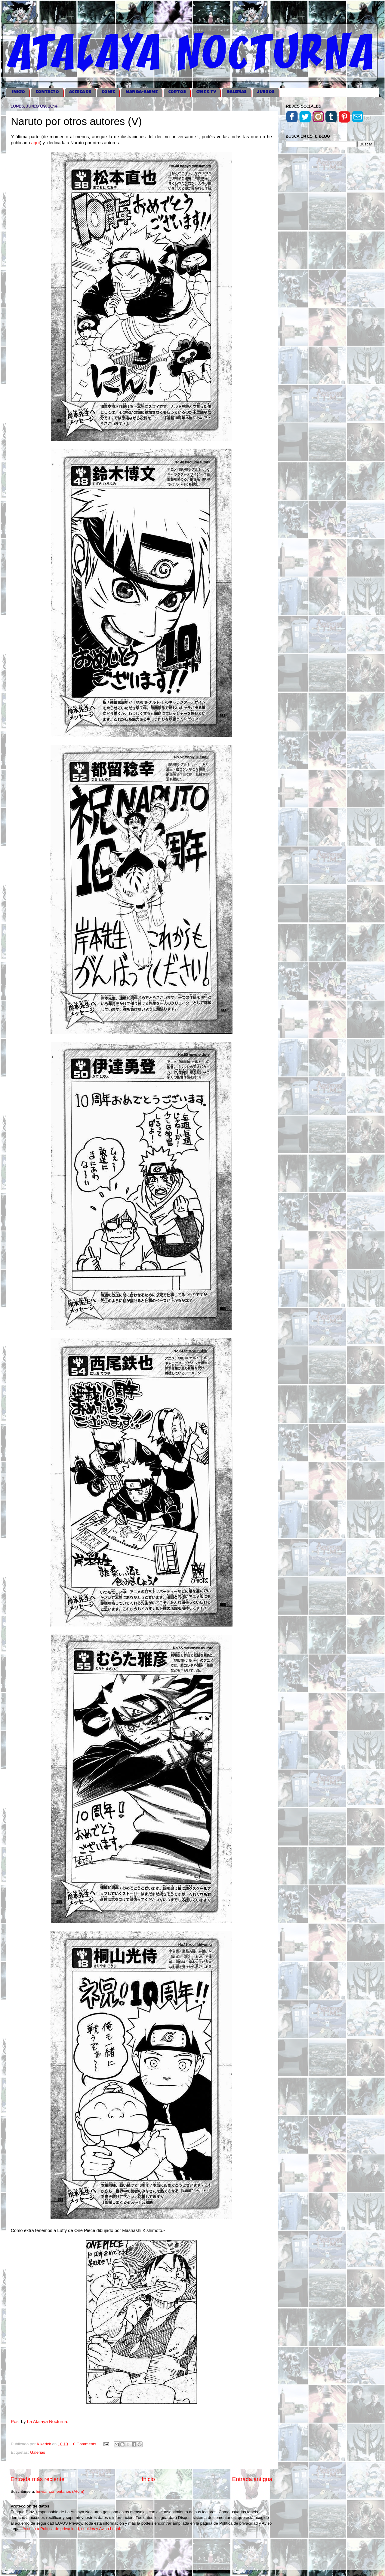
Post (15, 2421)
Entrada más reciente (38, 2479)
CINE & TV (206, 92)
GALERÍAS (236, 92)
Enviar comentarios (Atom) (60, 2491)
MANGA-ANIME (141, 92)
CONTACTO (47, 92)
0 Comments (84, 2444)
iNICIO (18, 92)
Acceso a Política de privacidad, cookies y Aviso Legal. (72, 2528)
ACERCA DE (80, 92)
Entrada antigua (252, 2479)
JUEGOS (266, 92)
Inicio (148, 2479)
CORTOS (177, 92)
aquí (35, 142)
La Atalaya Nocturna (47, 2421)
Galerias (37, 2452)
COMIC (108, 92)
